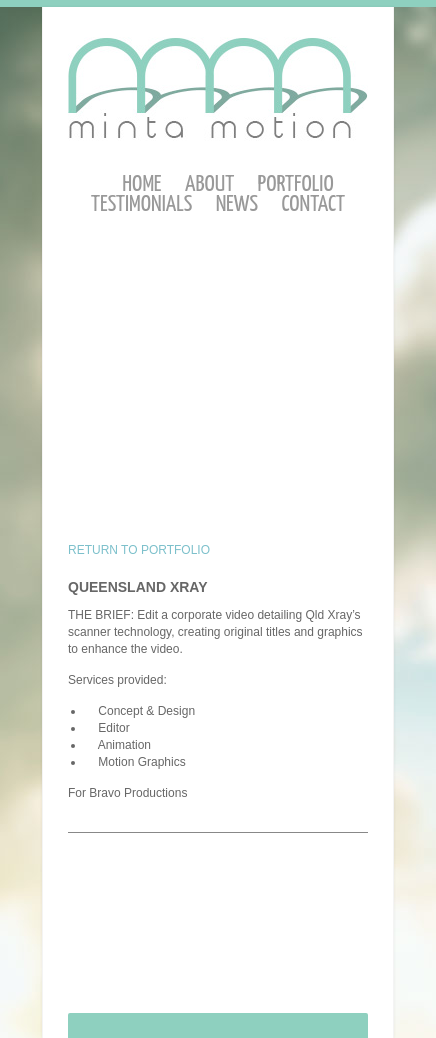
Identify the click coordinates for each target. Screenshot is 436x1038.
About (209, 184)
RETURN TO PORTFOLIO (139, 550)
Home (141, 184)
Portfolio (296, 184)
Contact (313, 204)
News (237, 204)
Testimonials (141, 204)
